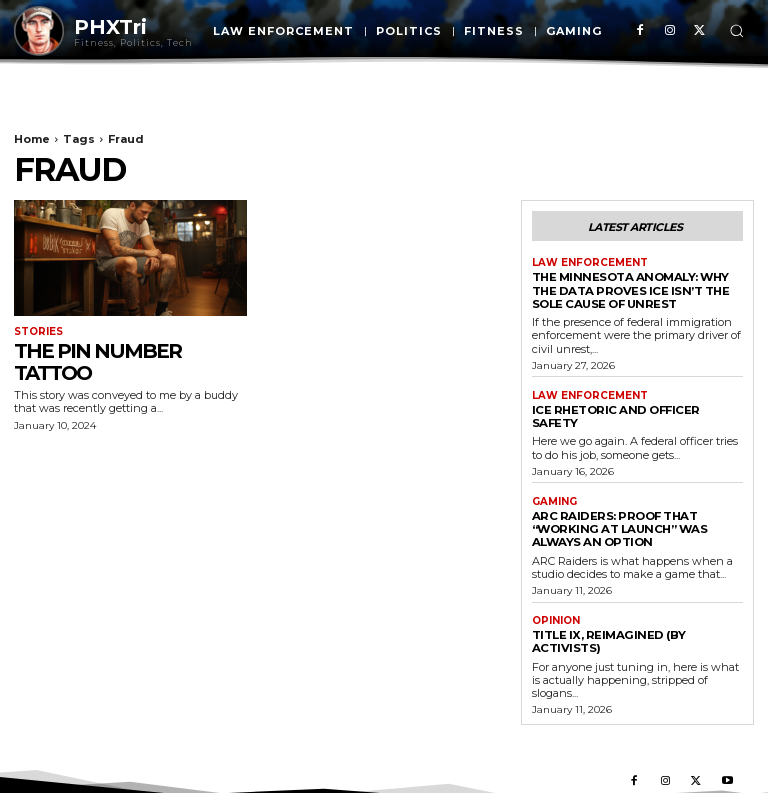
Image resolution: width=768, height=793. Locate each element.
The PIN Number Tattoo (97, 362)
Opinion (556, 603)
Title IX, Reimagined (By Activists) (605, 623)
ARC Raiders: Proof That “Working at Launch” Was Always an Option (615, 512)
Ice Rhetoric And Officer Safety (635, 408)
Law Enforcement (590, 263)
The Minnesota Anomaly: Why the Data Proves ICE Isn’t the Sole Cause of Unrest (627, 289)
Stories (38, 332)
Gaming (554, 486)
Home (32, 139)
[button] (736, 30)
